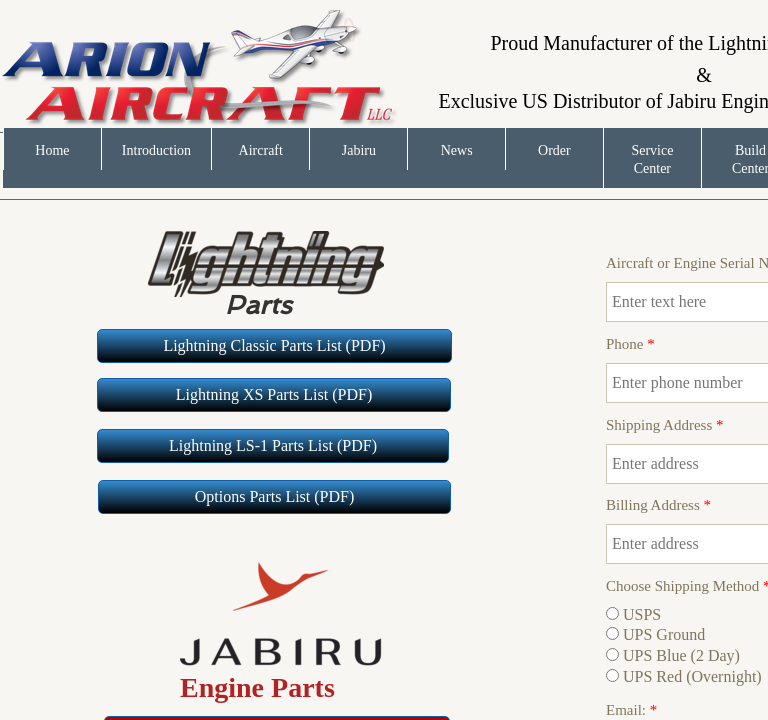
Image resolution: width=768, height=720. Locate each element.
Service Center (652, 159)
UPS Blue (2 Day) (673, 655)
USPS (633, 614)
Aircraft (261, 150)
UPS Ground (655, 634)
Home (52, 150)
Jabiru (359, 150)
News (457, 150)
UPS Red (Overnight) (684, 676)
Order (554, 150)
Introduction (156, 150)
